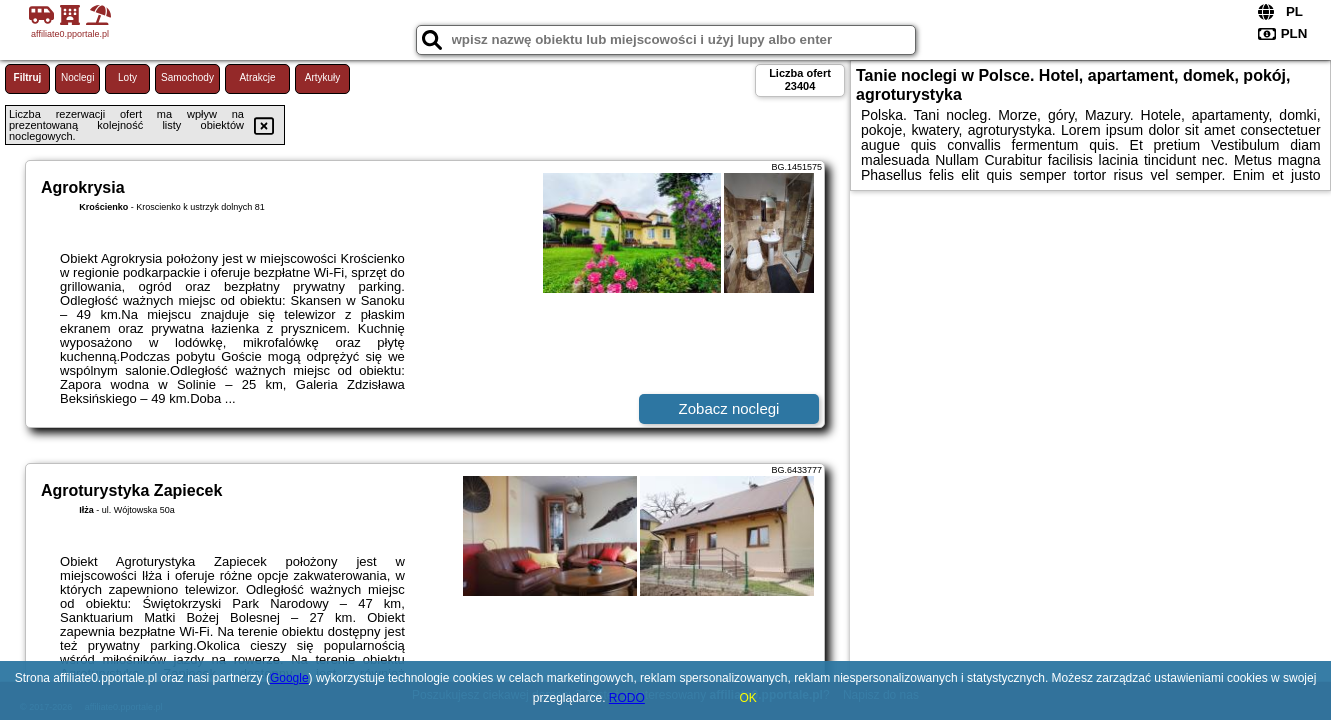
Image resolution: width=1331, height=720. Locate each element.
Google (289, 678)
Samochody (187, 77)
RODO (627, 698)
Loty (127, 77)
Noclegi (77, 77)
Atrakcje (257, 77)
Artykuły (323, 77)
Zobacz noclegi (729, 408)
